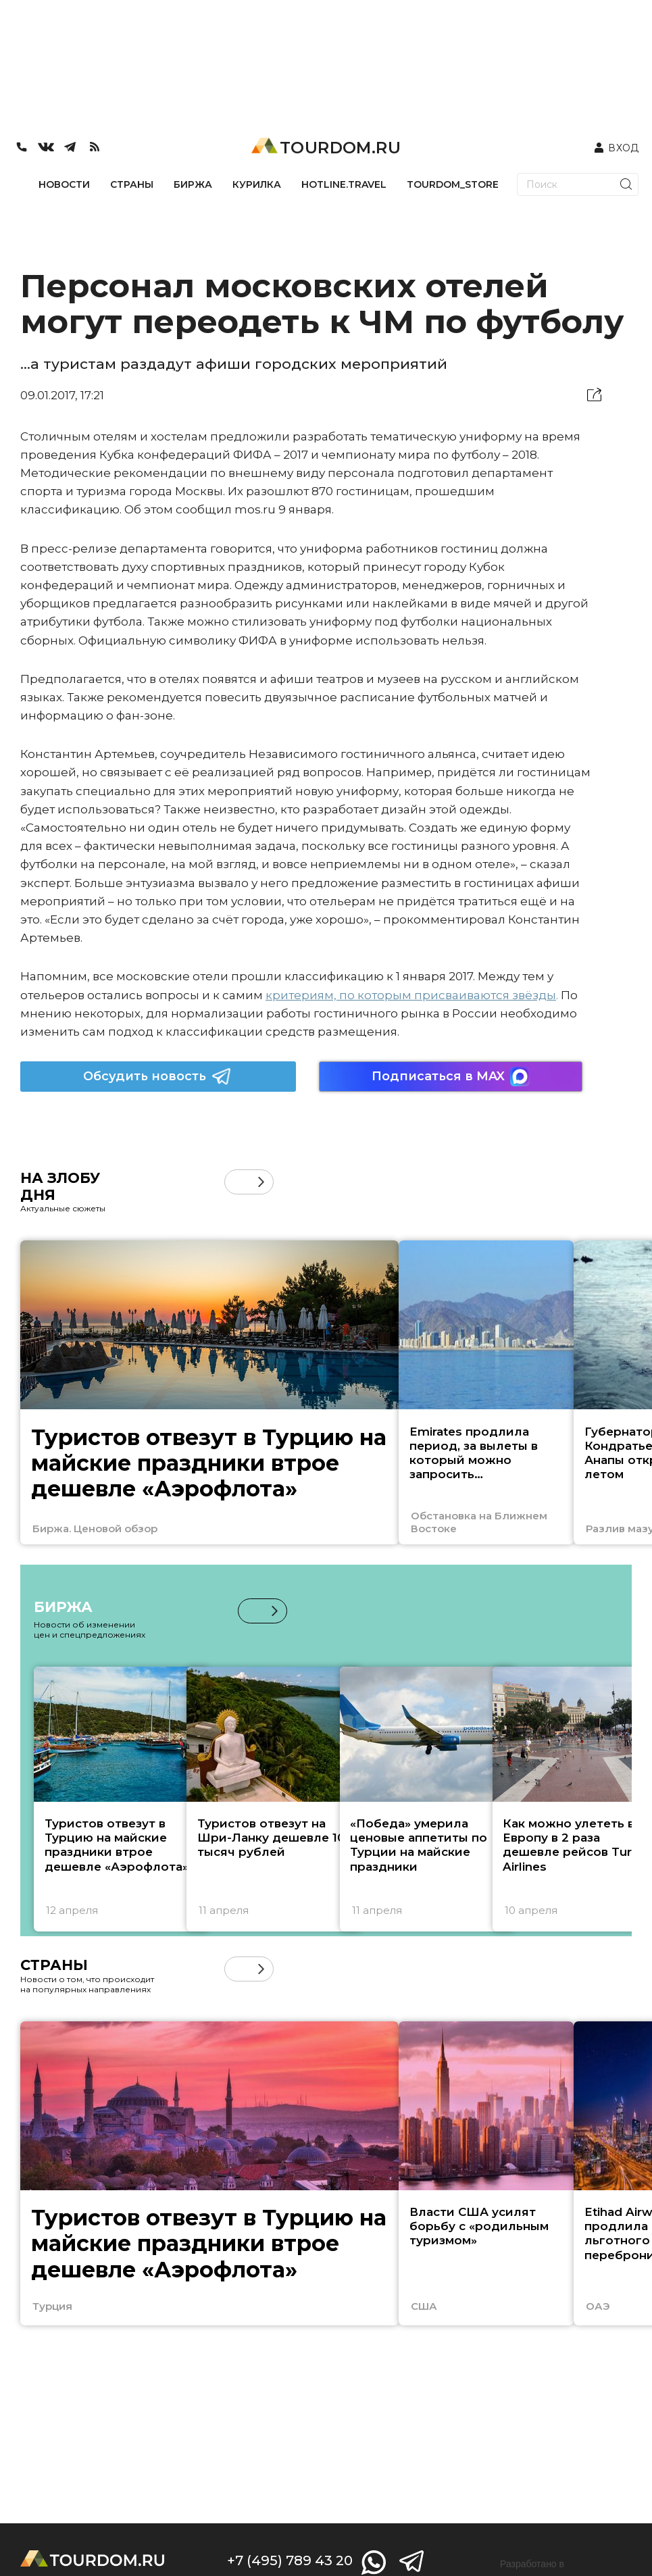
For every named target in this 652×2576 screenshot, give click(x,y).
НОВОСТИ (64, 184)
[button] (261, 1182)
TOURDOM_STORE (453, 184)
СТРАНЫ (131, 184)
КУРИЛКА (256, 184)
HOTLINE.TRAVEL (343, 184)
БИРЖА (193, 184)
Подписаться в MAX (451, 1076)
